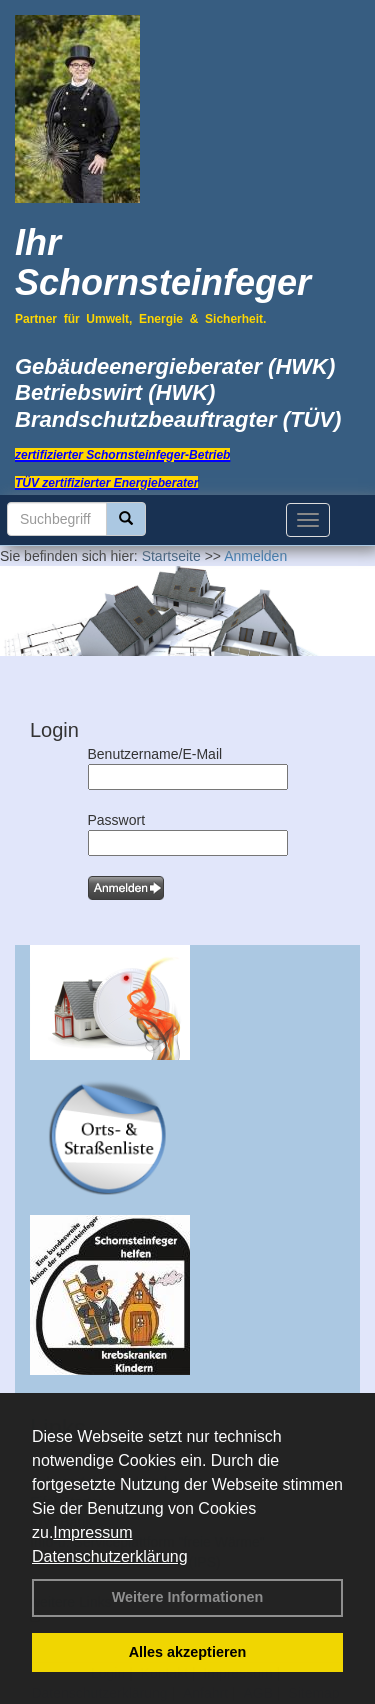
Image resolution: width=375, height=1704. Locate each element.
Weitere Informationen (188, 1597)
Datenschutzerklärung (110, 1556)
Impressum (92, 1532)
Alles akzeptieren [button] (188, 1652)
